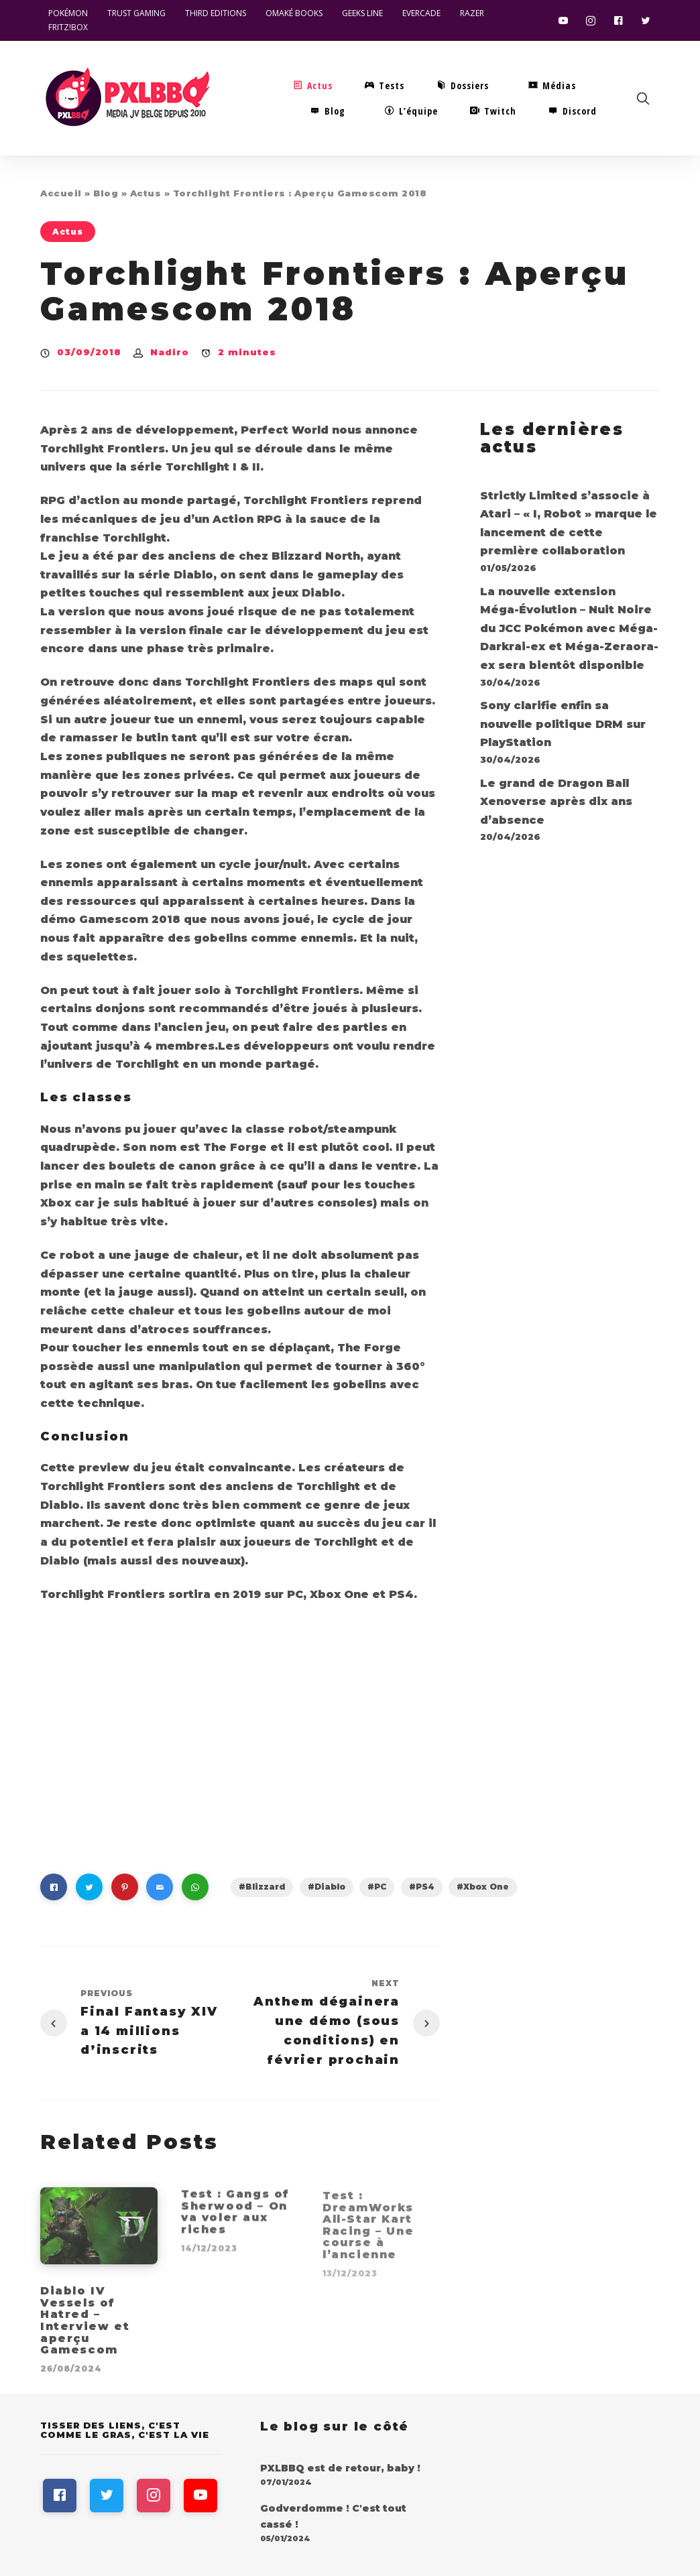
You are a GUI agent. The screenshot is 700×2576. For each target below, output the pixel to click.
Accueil (61, 193)
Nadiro (169, 352)
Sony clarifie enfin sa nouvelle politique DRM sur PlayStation (563, 724)
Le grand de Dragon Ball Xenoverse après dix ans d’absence (556, 801)
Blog (105, 193)
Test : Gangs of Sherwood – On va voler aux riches (235, 2221)
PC (380, 1887)
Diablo (329, 1887)
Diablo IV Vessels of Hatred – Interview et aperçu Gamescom (84, 2328)
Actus (146, 193)
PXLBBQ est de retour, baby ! (340, 2468)
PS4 (425, 1887)
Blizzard (265, 1887)
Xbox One (486, 1887)
